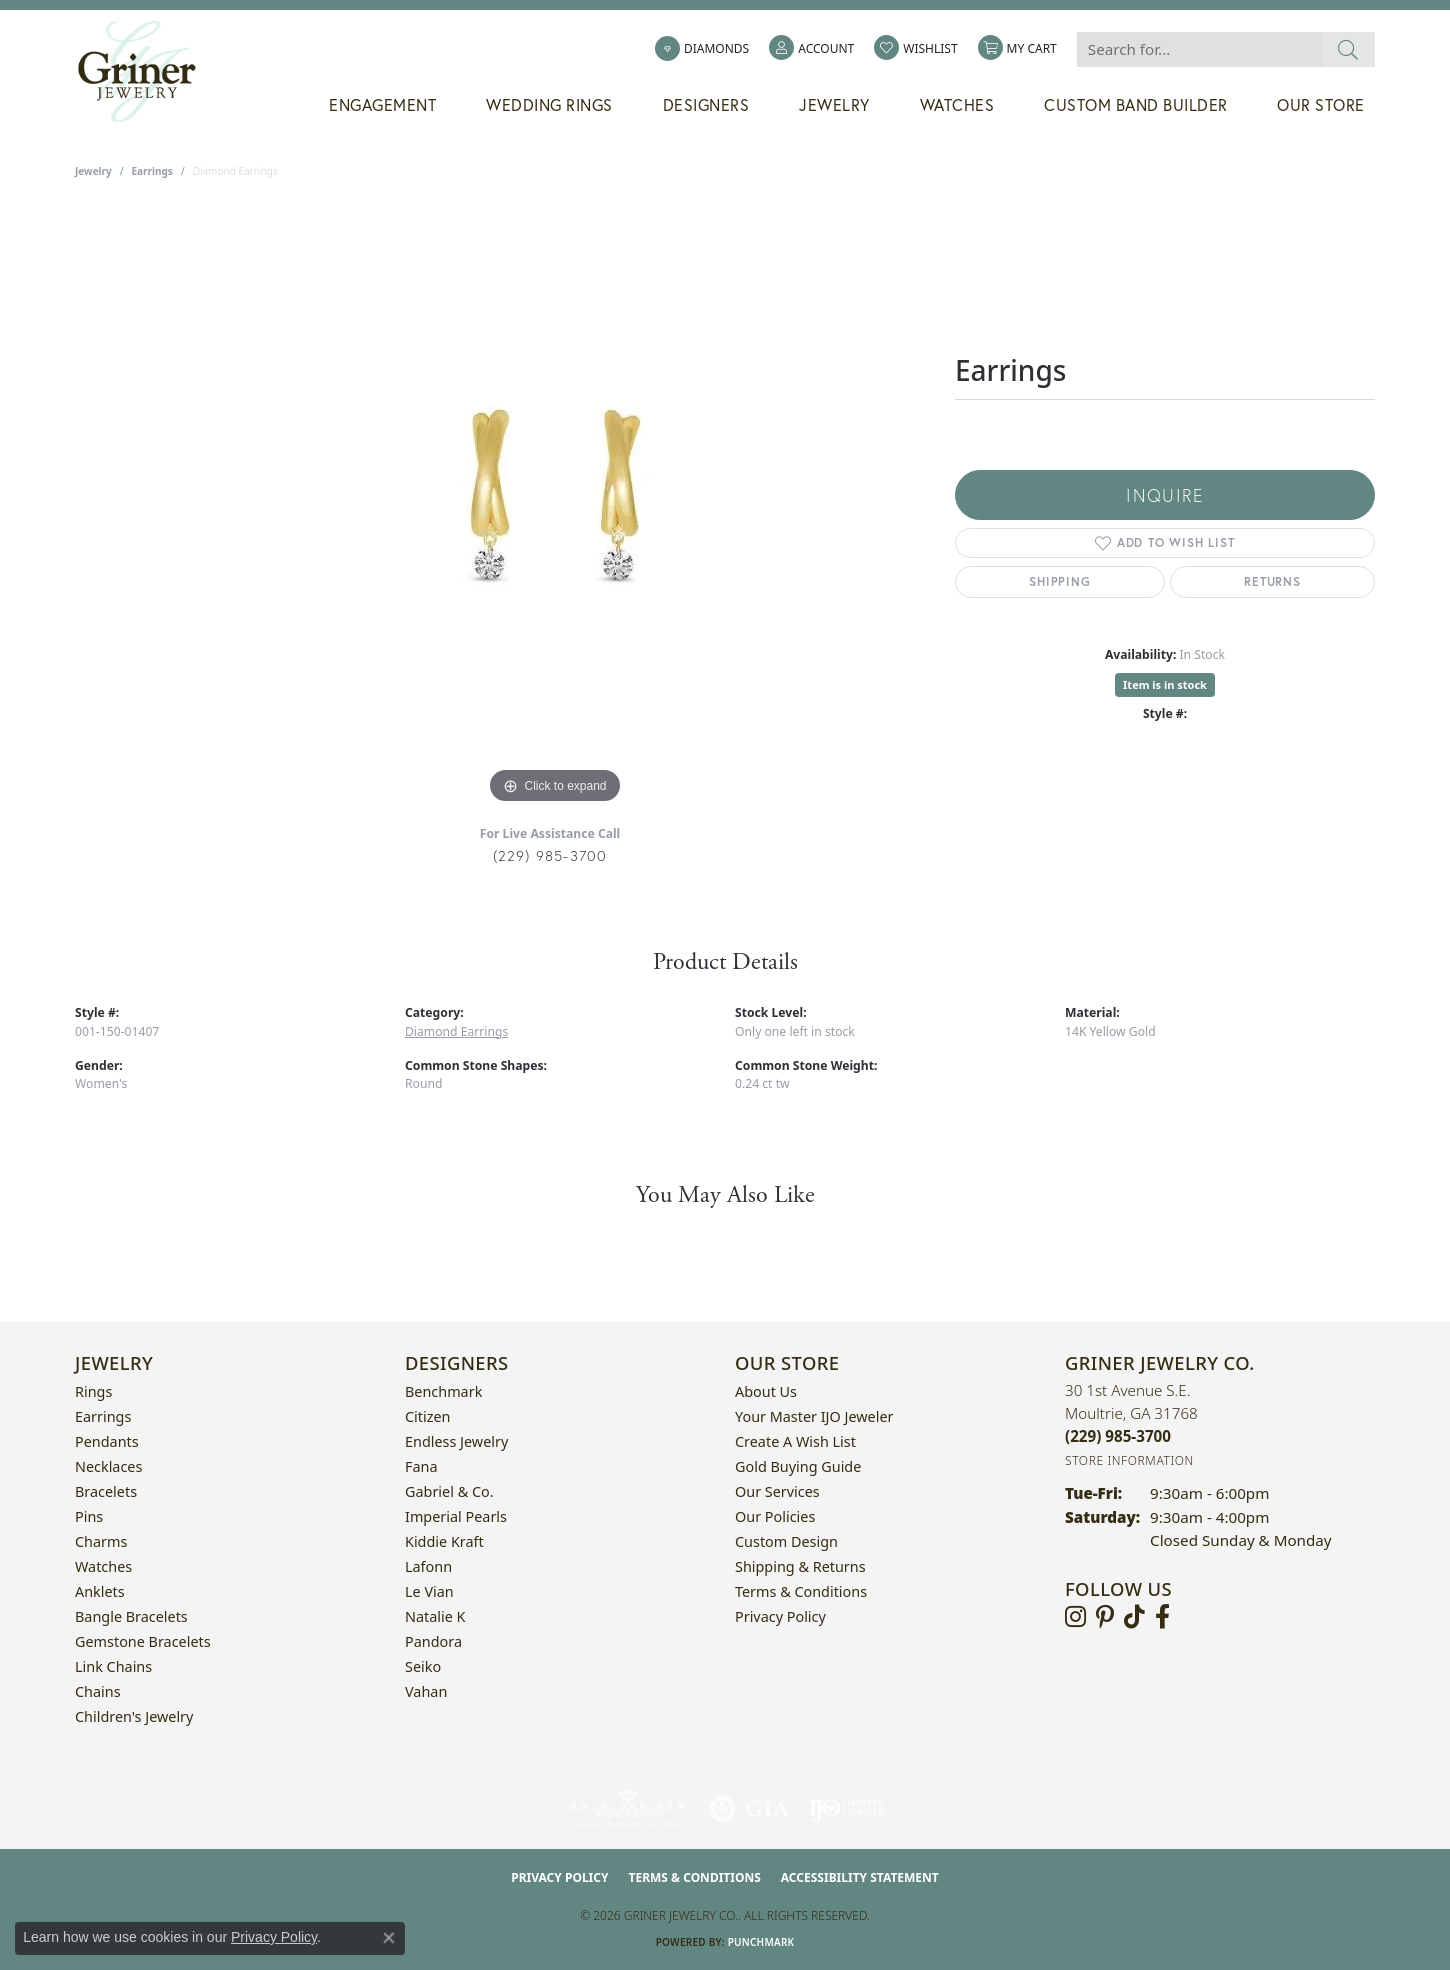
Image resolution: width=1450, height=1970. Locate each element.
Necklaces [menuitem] (108, 1466)
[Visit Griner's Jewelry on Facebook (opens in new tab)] (1162, 1617)
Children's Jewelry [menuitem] (134, 1716)
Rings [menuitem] (93, 1391)
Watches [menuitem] (103, 1566)
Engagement (382, 105)
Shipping (1059, 581)
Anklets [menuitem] (100, 1591)
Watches (957, 105)
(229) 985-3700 (550, 855)
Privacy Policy (780, 1616)
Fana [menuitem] (421, 1466)
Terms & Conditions (801, 1591)
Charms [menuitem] (101, 1541)
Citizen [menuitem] (428, 1416)
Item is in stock (1165, 684)
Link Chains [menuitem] (113, 1666)
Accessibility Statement (860, 1877)
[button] (811, 49)
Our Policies (775, 1516)
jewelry (93, 171)
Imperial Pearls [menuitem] (456, 1516)
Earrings (152, 171)
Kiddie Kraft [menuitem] (444, 1541)
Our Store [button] (1321, 105)
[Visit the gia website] (749, 1809)
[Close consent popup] (389, 1938)
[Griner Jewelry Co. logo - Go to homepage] (147, 72)
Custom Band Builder (1136, 105)
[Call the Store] (1118, 1436)
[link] (702, 49)
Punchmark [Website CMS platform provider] (761, 1942)
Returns (1272, 581)
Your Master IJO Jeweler (814, 1416)
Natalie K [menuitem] (435, 1616)
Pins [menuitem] (89, 1516)
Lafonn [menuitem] (428, 1566)
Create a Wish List (795, 1441)
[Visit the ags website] (627, 1809)
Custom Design (786, 1541)
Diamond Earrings (456, 1031)
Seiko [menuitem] (423, 1666)
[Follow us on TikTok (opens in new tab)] (1134, 1617)
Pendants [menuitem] (107, 1441)
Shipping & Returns (800, 1566)
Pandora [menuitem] (433, 1641)
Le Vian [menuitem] (429, 1591)
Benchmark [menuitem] (443, 1391)
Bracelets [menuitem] (106, 1491)
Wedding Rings (549, 105)
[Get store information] (1129, 1460)
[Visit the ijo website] (846, 1809)
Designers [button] (706, 105)
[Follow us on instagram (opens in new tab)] (1075, 1617)
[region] (555, 509)
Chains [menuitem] (98, 1691)
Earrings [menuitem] (103, 1416)
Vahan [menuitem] (426, 1691)
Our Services (777, 1491)
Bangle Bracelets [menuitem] (131, 1616)
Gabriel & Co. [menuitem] (449, 1491)
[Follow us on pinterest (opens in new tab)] (1105, 1617)
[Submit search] (1348, 49)
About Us (766, 1391)
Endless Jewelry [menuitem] (456, 1441)
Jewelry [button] (834, 105)
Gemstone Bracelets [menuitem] (143, 1641)
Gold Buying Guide (798, 1466)
